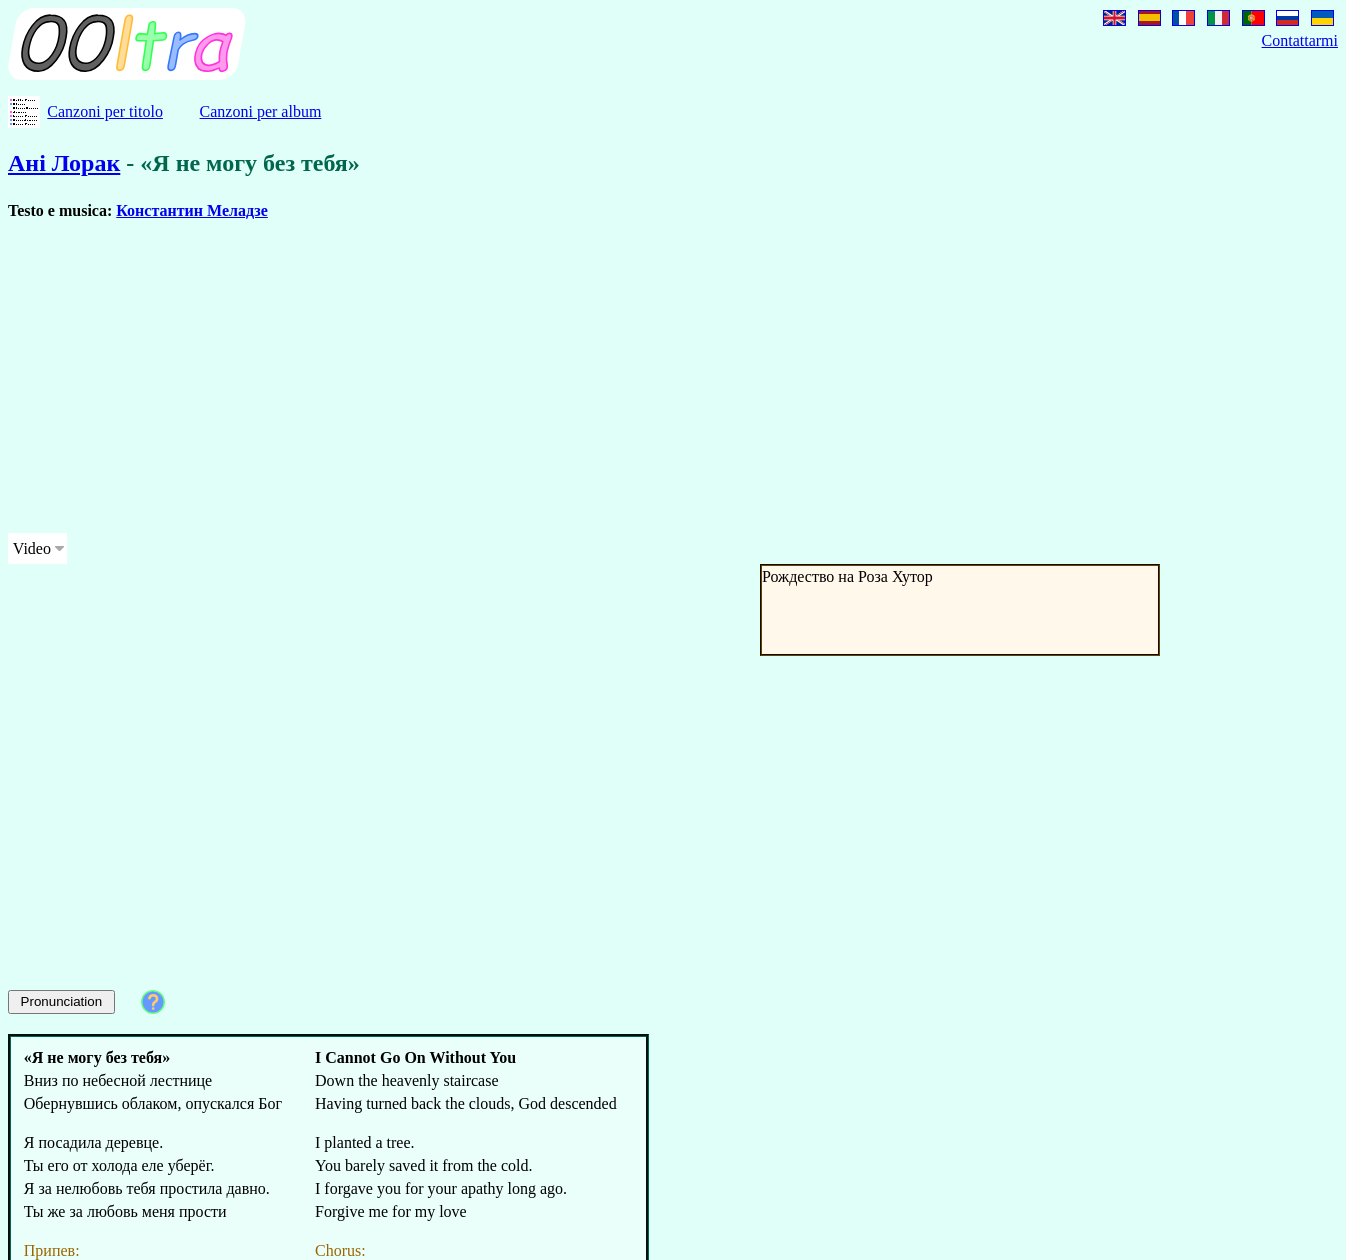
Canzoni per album (261, 111)
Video (32, 548)
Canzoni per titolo (105, 111)
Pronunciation (62, 1001)
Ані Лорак (64, 163)
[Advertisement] (608, 377)
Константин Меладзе (191, 210)
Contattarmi (1300, 40)
